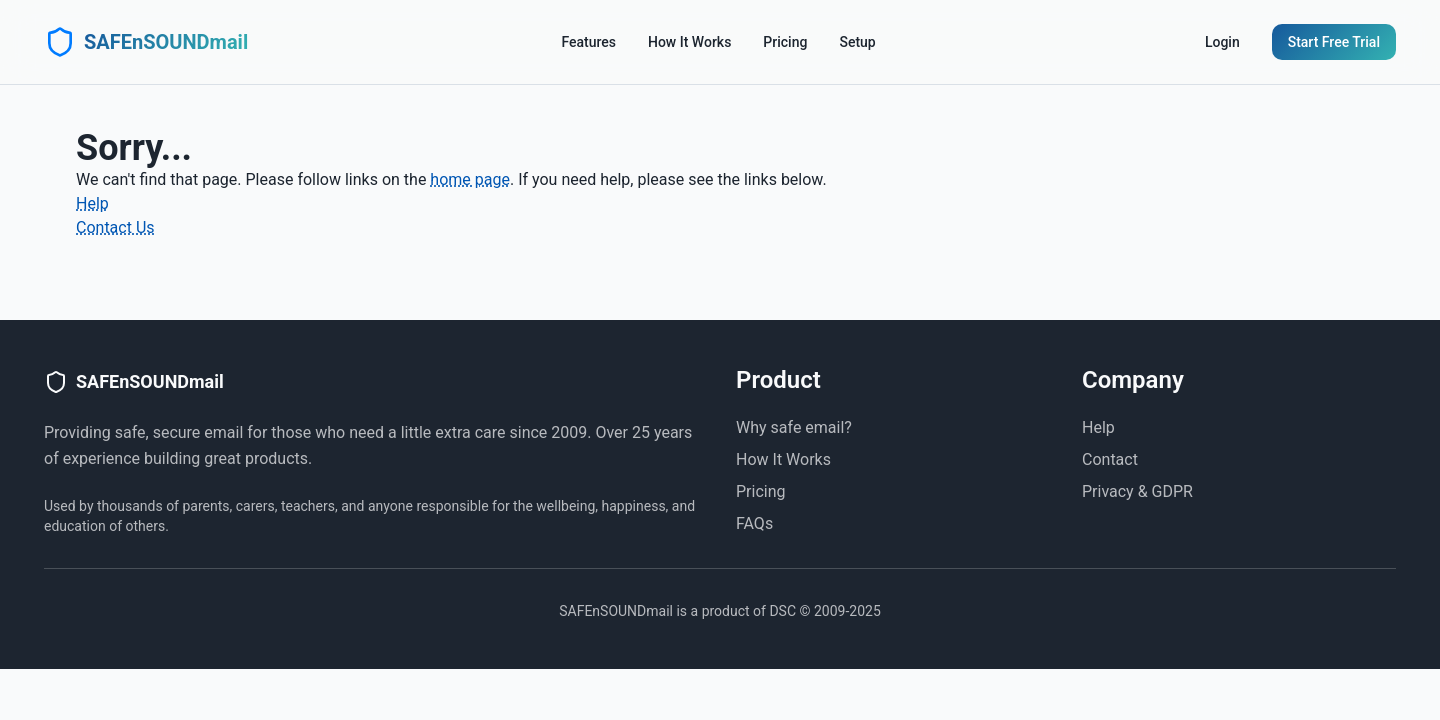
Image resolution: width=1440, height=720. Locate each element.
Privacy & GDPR (1137, 491)
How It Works (689, 42)
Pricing (785, 42)
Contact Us (115, 227)
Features (588, 42)
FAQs (754, 523)
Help (92, 203)
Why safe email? (794, 427)
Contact (1110, 459)
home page (470, 179)
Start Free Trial (1334, 42)
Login (1222, 42)
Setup (857, 42)
